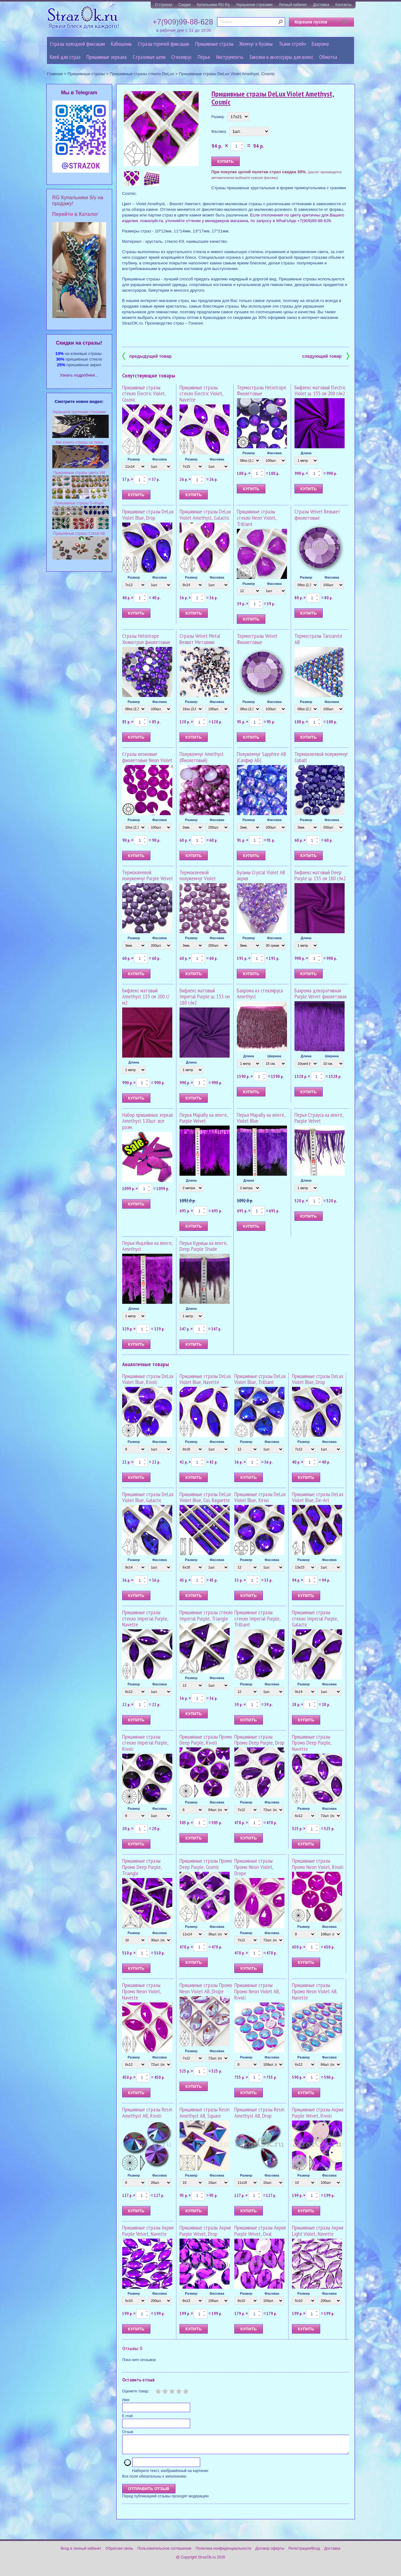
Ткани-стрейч (292, 43)
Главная (55, 73)
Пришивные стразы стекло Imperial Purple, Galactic (315, 1618)
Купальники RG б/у (213, 5)
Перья (204, 56)
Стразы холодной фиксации (77, 43)
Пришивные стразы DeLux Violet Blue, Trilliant (260, 1379)
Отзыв (127, 2432)
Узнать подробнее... (79, 375)
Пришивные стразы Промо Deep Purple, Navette (311, 1743)
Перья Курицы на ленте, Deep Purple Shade (203, 1246)
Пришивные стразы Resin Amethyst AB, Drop (259, 2112)
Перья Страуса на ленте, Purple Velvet (318, 1118)
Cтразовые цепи (149, 56)
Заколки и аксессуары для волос (281, 56)
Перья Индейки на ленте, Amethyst (147, 1246)
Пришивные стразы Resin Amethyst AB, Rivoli (147, 2112)
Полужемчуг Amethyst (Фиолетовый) (202, 757)
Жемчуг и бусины (256, 43)
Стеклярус (181, 56)
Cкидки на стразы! (79, 343)
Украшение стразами (254, 5)
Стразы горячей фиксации (163, 43)
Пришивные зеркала (106, 56)
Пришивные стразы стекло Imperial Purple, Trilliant (257, 1618)
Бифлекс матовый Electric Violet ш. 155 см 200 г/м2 (320, 390)
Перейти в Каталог (75, 214)
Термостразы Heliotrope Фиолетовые (261, 390)
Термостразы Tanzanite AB (318, 639)
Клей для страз (65, 56)
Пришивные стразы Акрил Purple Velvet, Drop (205, 2230)
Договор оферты (269, 2552)
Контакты (343, 5)
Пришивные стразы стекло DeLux (142, 73)
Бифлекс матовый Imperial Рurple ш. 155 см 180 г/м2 (205, 997)
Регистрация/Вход (304, 2552)
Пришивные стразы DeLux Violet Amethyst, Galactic (205, 514)
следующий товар (325, 355)
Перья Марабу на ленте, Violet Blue (261, 1118)
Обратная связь (119, 2552)
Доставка (321, 5)
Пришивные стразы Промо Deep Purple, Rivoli (206, 1739)
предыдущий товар (147, 355)
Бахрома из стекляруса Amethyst (260, 993)
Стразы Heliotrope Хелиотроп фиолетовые (146, 639)
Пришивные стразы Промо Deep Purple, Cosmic (206, 1864)
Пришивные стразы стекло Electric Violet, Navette (201, 393)
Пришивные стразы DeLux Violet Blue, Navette (205, 1379)
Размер (217, 117)
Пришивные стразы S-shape (79, 503)
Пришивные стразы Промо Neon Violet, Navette (141, 1991)
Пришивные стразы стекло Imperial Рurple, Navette (145, 1618)
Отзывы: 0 (132, 2348)
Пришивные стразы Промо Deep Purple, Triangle (142, 1867)
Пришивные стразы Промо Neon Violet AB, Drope (206, 1988)
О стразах (163, 5)
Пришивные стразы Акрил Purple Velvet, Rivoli (317, 2112)
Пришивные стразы (214, 43)
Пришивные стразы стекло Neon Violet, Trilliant (256, 518)
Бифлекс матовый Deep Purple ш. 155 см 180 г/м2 (320, 875)
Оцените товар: (135, 2391)
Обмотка (328, 56)
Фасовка (218, 131)
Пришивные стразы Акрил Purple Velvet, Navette (148, 2230)
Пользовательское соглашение (164, 2552)
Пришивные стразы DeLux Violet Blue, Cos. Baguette (205, 1497)
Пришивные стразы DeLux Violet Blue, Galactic (148, 1497)
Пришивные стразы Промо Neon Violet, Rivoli (317, 1864)
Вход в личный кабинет (81, 2552)
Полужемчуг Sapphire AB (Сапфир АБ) (261, 757)
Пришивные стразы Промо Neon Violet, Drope (253, 1867)
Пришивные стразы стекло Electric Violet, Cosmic (144, 393)
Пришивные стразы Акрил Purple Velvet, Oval (260, 2230)
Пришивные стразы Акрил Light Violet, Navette (317, 2230)
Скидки (184, 5)
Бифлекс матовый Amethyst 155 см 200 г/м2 (145, 997)
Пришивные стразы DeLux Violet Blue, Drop (148, 514)
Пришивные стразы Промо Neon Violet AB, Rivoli (257, 1991)
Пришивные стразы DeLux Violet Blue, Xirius (260, 1497)
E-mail (127, 2416)
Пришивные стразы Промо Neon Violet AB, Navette (314, 1991)
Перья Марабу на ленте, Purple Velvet (204, 1118)
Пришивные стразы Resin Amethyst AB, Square (205, 2112)
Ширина (274, 1056)
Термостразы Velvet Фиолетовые (257, 639)
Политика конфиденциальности (223, 2552)
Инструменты (229, 56)
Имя (125, 2400)
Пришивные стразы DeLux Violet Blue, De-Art (317, 1497)
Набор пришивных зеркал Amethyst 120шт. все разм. (147, 1121)
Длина (306, 453)
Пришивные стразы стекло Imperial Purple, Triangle (206, 1615)
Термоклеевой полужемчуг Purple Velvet (147, 875)
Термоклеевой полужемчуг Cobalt (321, 757)
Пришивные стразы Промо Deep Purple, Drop (259, 1739)
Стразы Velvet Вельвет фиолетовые (317, 514)
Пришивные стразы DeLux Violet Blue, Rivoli (148, 1379)
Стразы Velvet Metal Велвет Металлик (200, 639)
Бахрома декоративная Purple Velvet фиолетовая (320, 993)
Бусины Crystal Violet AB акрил (261, 875)
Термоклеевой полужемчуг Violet (198, 875)
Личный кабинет (293, 5)
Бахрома (320, 43)
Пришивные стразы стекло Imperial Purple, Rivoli (145, 1743)
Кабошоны (121, 43)
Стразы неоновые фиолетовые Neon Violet (147, 757)
